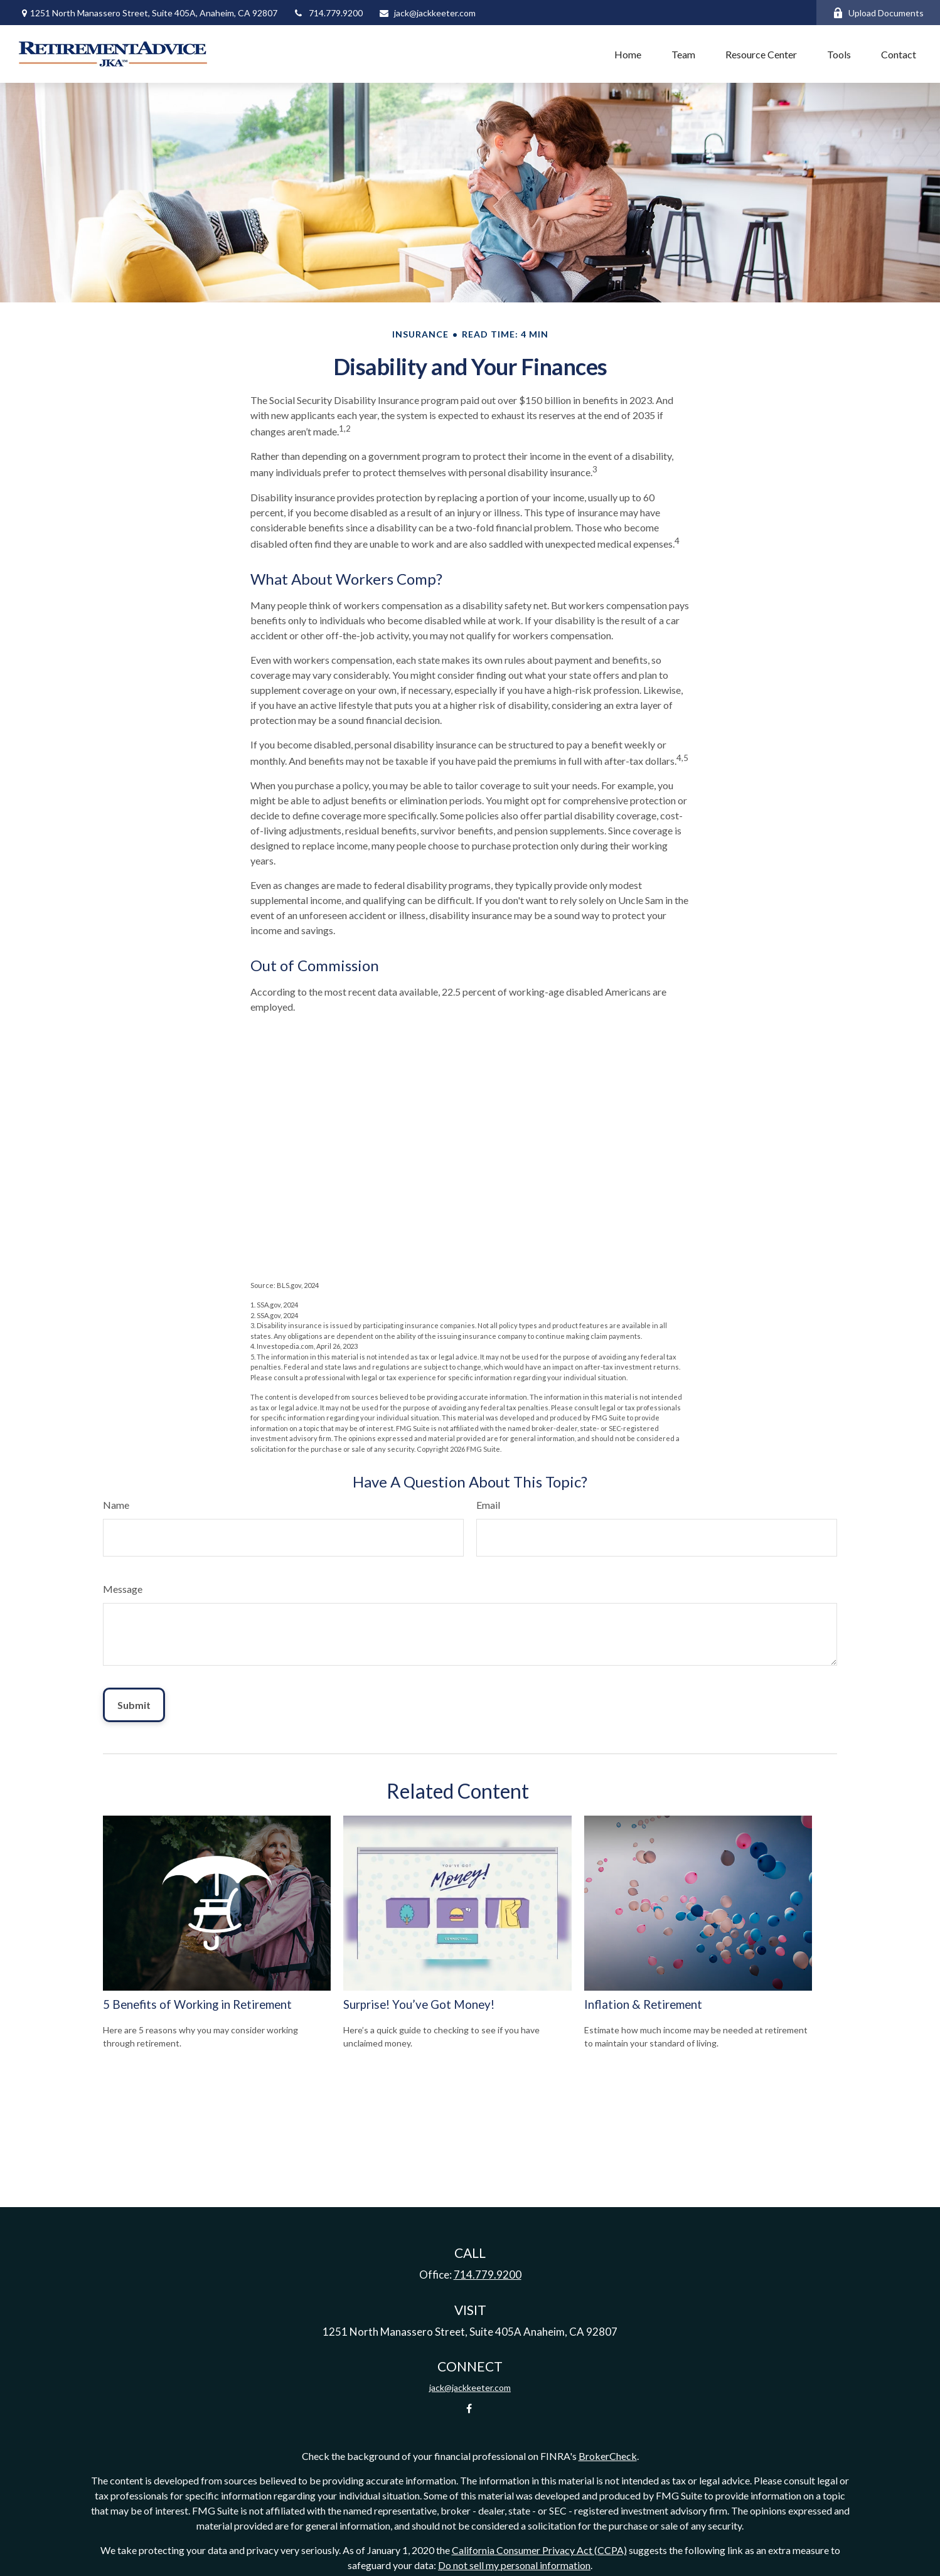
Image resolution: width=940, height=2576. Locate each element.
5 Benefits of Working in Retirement (197, 2004)
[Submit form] (134, 1705)
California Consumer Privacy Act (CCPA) (539, 2550)
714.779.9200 (328, 13)
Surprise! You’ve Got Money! (418, 2004)
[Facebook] (469, 2408)
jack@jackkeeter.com (427, 13)
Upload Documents (878, 13)
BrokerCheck (608, 2456)
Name (116, 1505)
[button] (627, 54)
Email (488, 1505)
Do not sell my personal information (514, 2565)
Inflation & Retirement (643, 2004)
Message (122, 1589)
